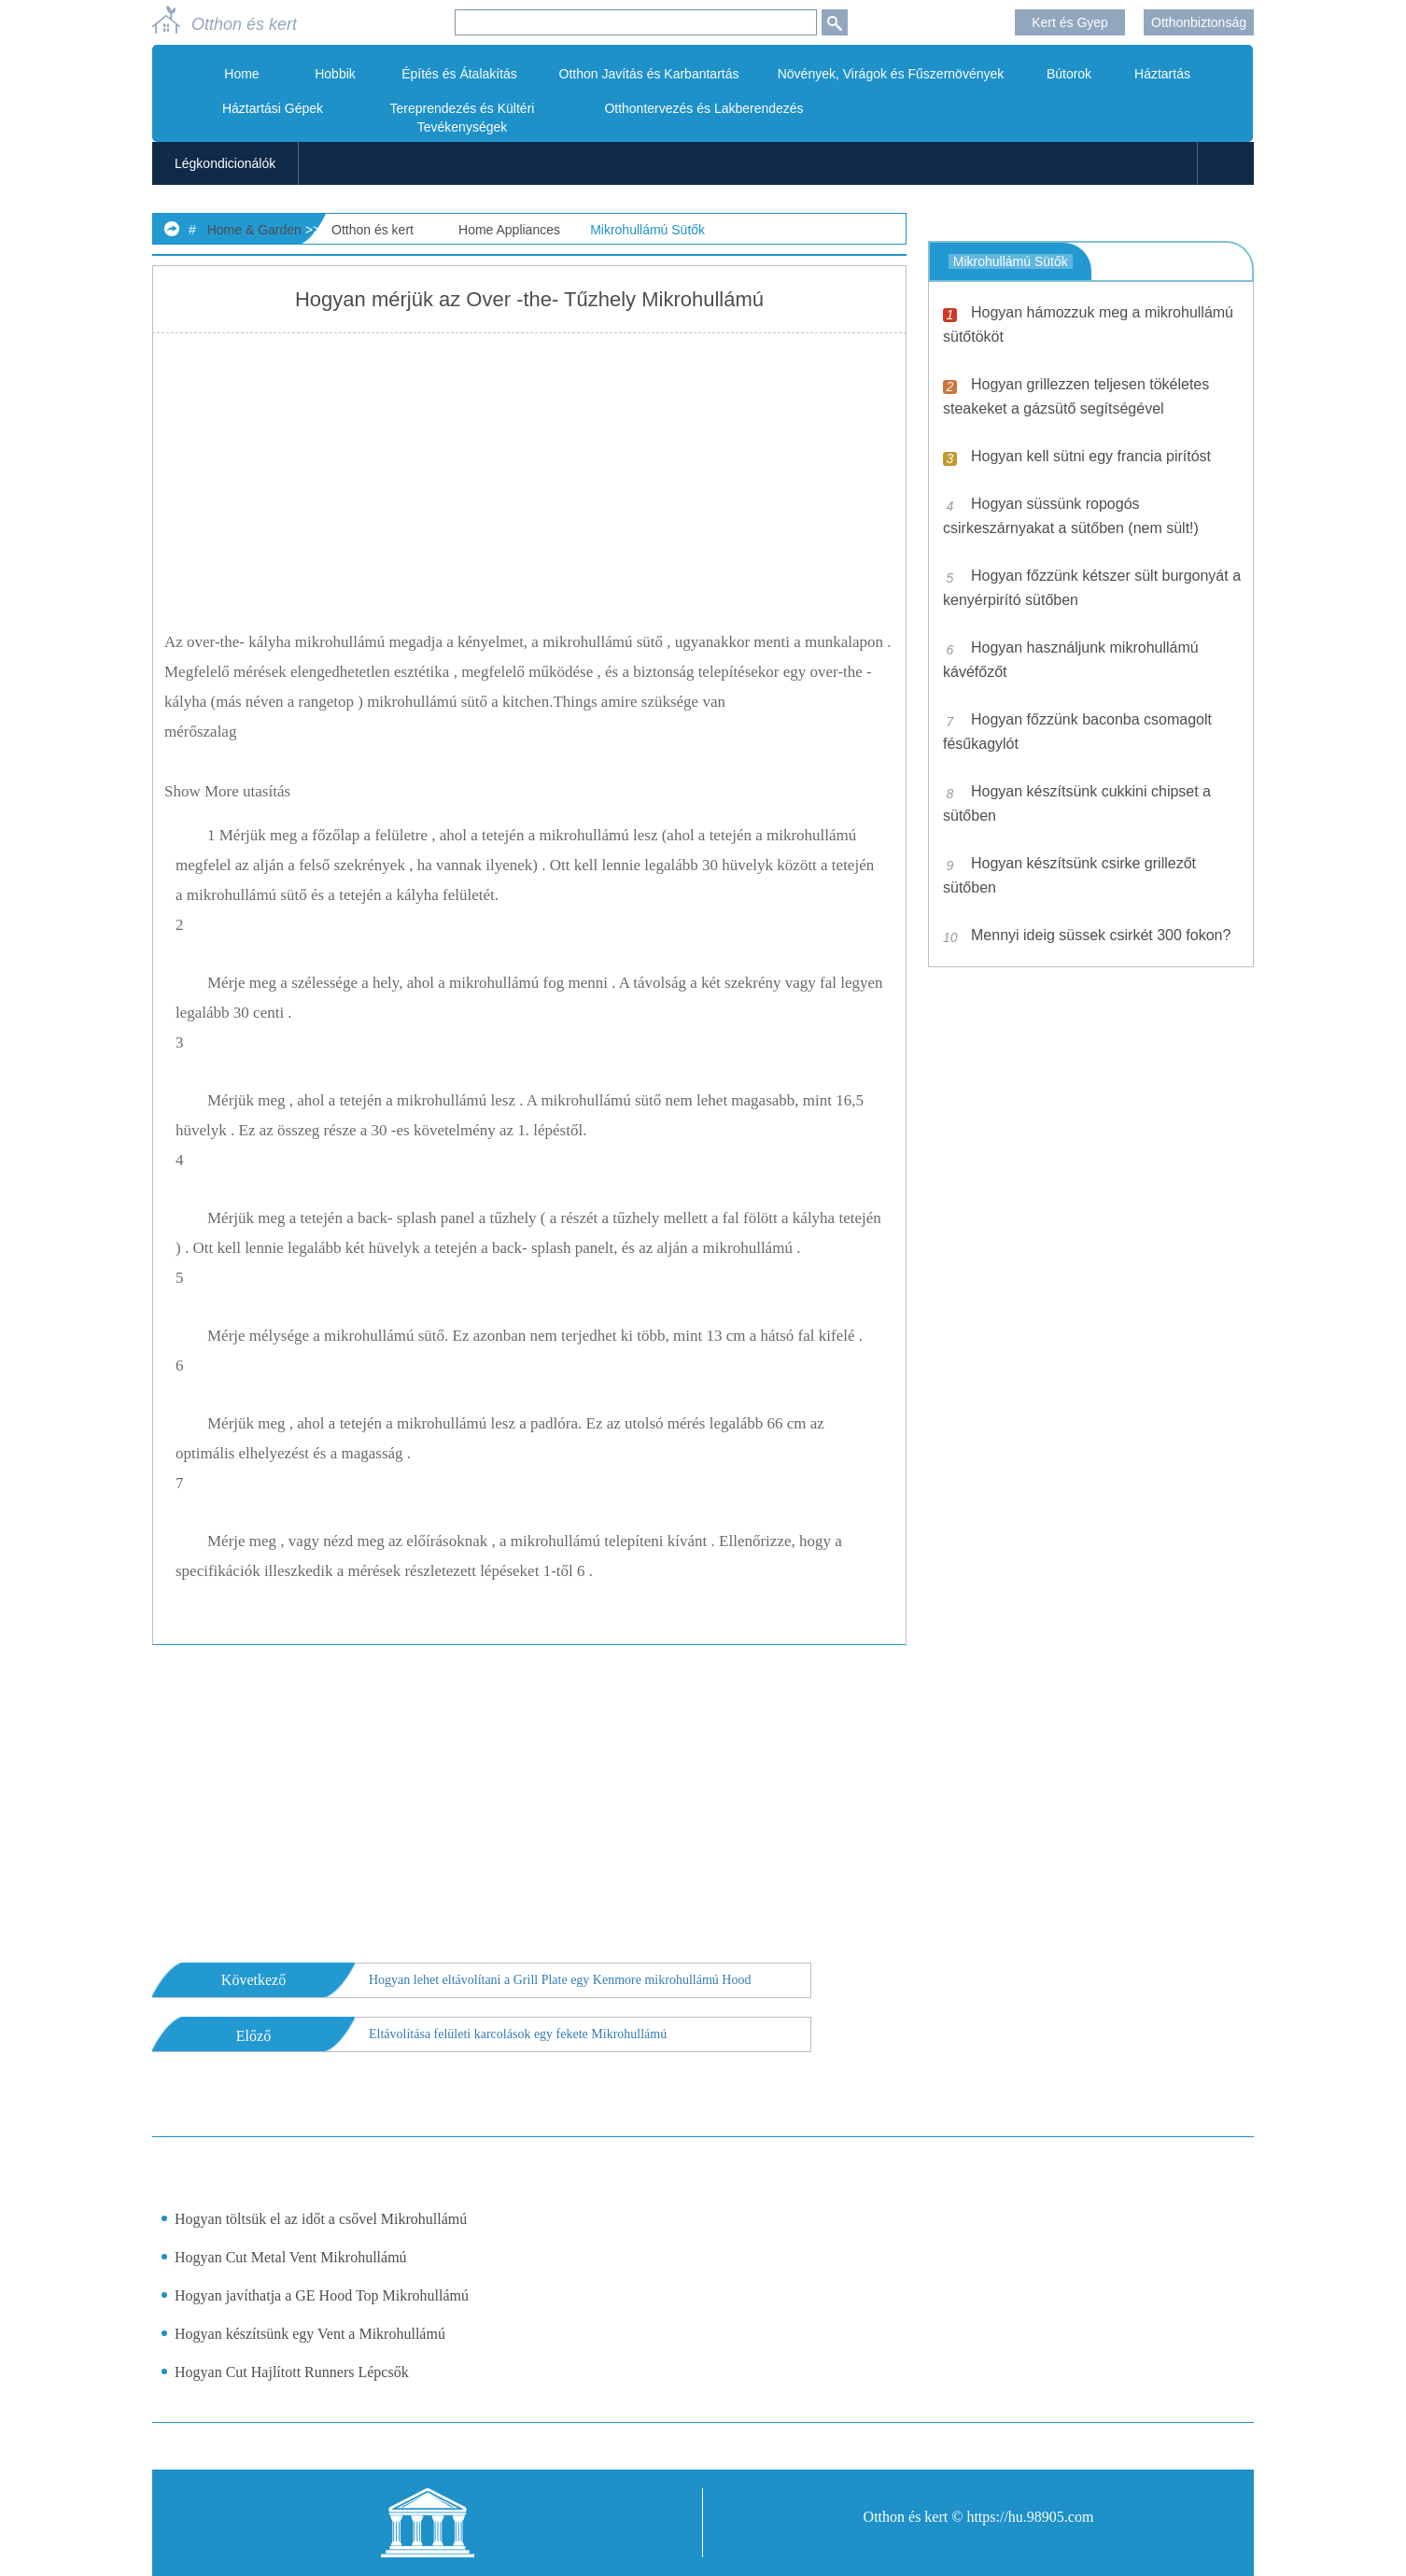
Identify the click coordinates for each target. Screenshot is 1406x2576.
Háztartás (1162, 73)
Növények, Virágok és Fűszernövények (891, 73)
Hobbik (335, 73)
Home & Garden (254, 229)
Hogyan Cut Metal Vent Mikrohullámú (291, 2257)
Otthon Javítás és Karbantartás (649, 73)
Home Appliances (509, 229)
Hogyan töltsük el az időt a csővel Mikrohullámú (321, 2219)
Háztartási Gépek (272, 108)
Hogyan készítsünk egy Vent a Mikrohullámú (310, 2334)
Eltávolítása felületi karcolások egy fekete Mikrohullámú (518, 2034)
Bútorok (1069, 73)
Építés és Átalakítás (459, 73)
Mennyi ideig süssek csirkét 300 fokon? (1100, 935)
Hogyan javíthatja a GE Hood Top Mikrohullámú (322, 2295)
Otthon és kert (372, 229)
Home (241, 73)
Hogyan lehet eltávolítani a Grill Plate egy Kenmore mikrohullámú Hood (560, 1980)
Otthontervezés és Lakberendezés (703, 108)
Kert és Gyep (1070, 22)
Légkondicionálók (225, 163)
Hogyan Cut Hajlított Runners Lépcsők (292, 2372)
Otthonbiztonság (1198, 22)
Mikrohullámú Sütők (647, 229)
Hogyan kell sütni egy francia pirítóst (1091, 456)
